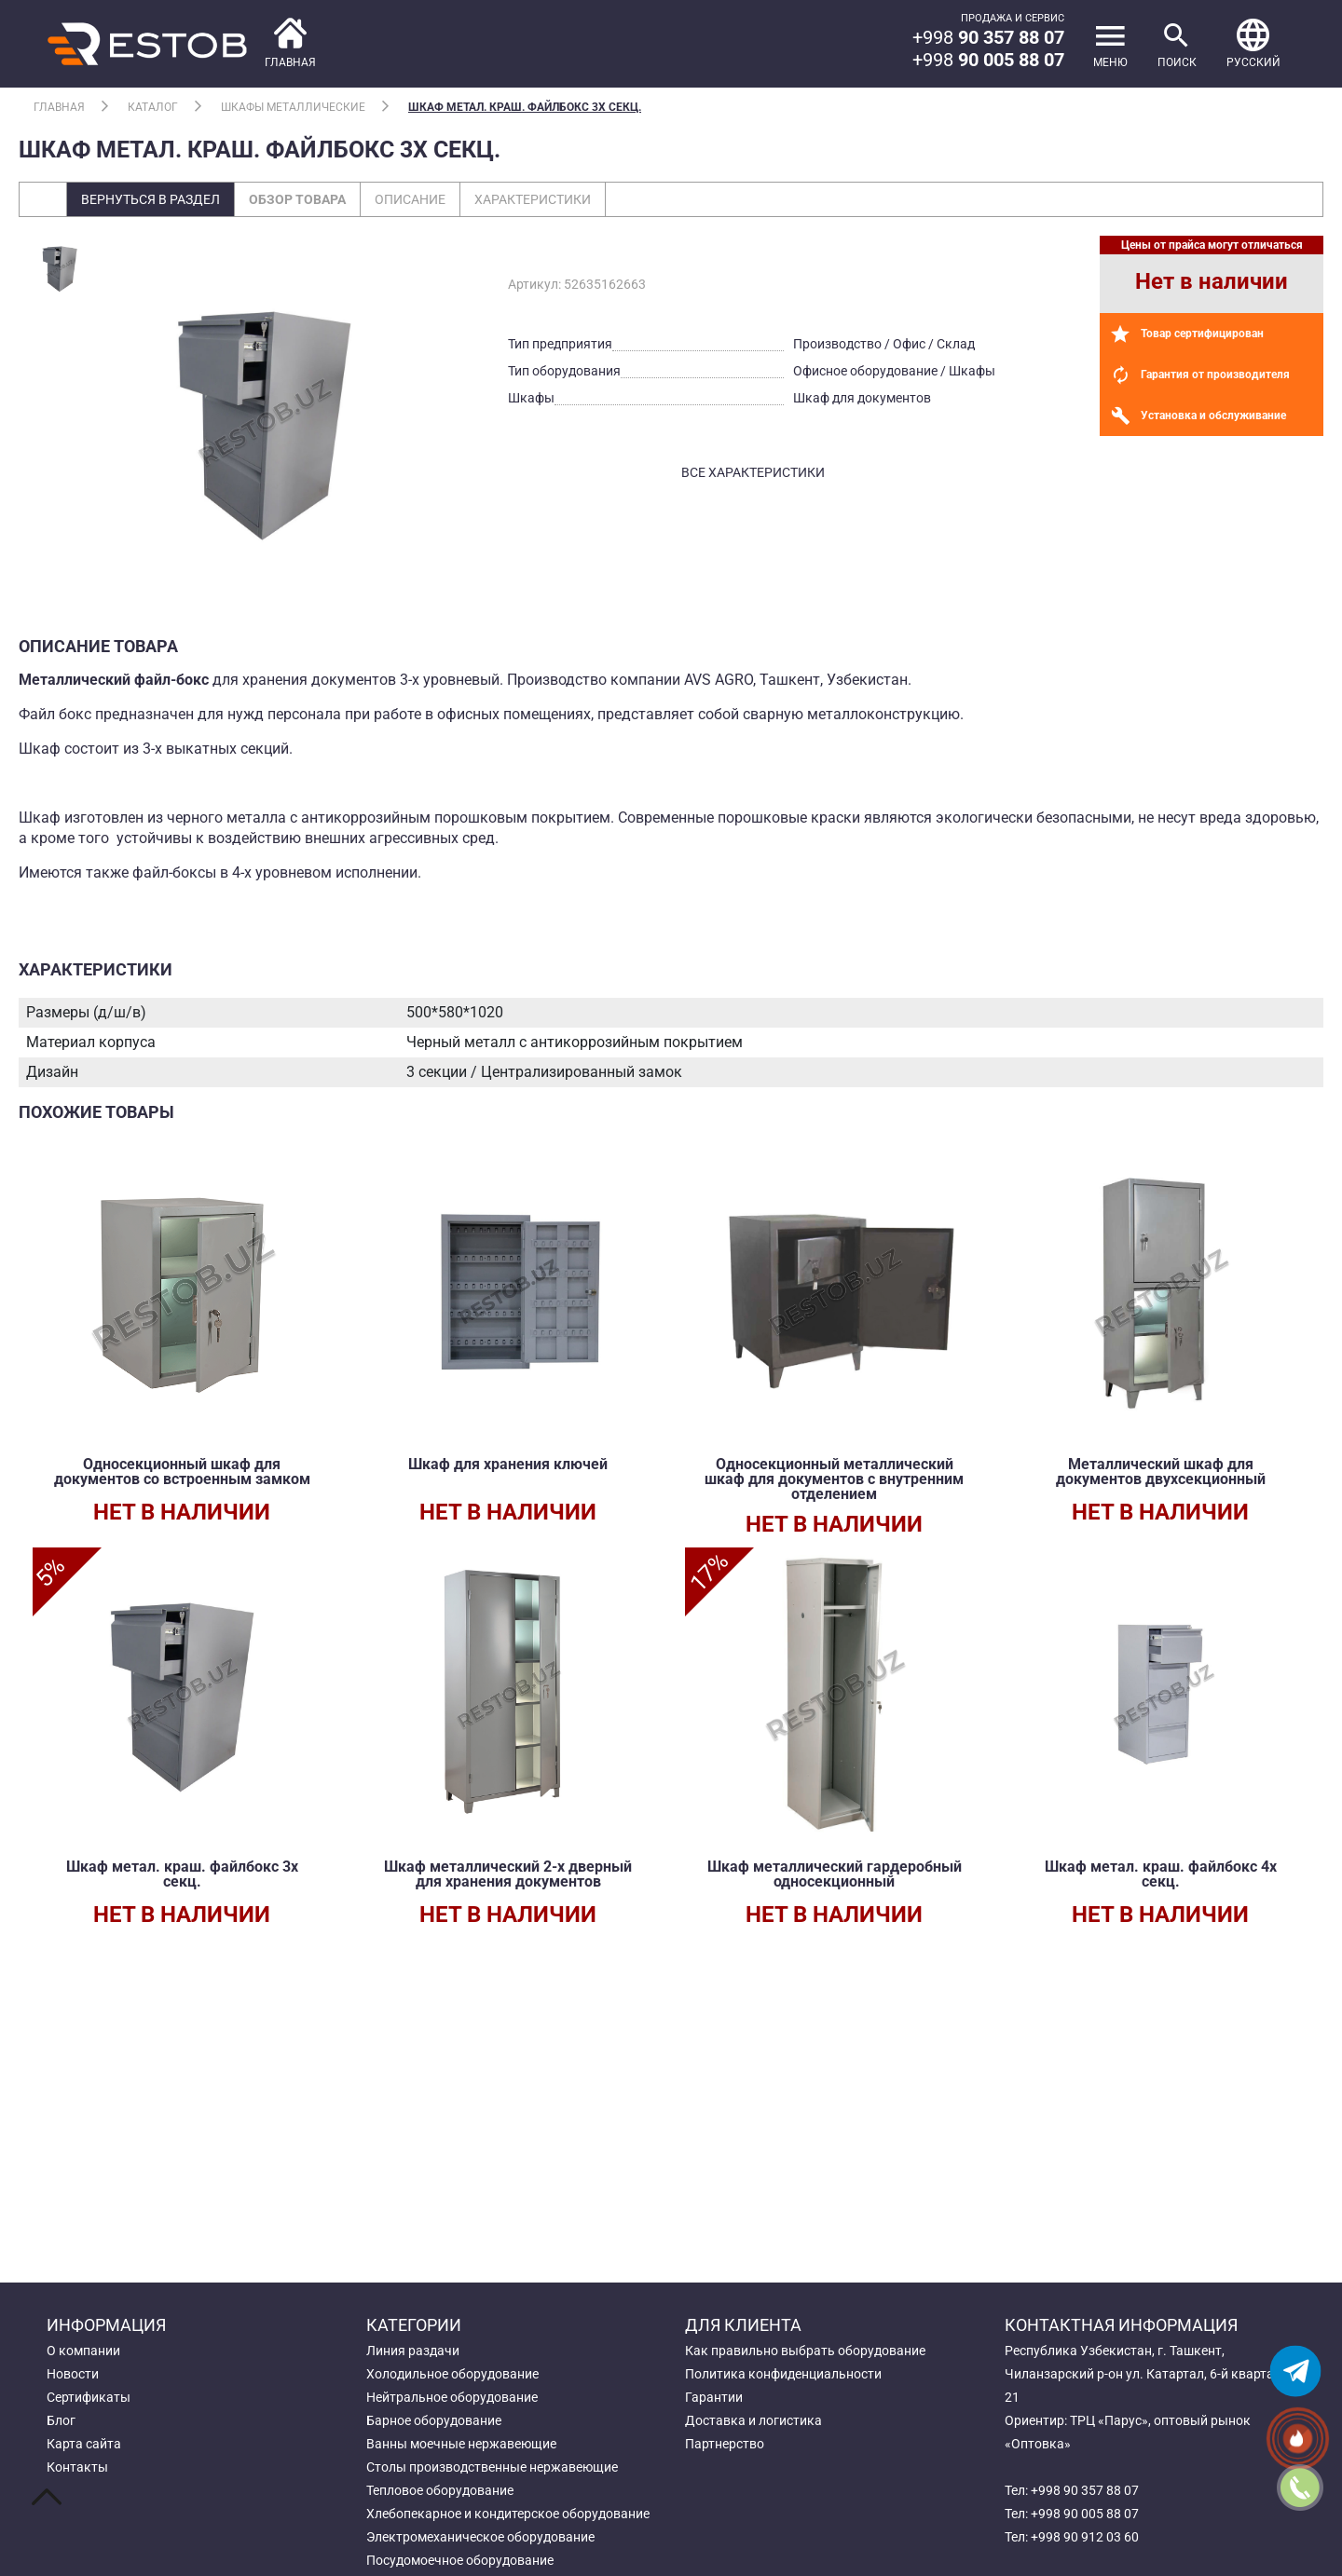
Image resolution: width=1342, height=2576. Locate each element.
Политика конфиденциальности (783, 2373)
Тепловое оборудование (440, 2490)
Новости (73, 2373)
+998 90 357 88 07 (1085, 2490)
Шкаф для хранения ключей (508, 1464)
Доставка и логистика (753, 2420)
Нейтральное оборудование (452, 2397)
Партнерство (724, 2443)
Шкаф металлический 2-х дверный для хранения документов (508, 1874)
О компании (83, 2350)
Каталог (153, 107)
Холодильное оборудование (452, 2373)
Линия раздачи (412, 2350)
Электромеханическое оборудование (480, 2536)
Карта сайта (84, 2443)
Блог (61, 2420)
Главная (59, 107)
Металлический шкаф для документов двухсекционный (1161, 1471)
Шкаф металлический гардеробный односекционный (834, 1874)
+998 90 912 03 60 (1085, 2536)
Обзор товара (297, 199)
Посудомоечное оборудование (460, 2560)
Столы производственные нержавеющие (492, 2467)
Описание (410, 199)
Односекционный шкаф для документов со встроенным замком (182, 1471)
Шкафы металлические (293, 107)
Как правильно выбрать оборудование (805, 2350)
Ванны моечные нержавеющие (461, 2443)
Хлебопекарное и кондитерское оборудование (508, 2513)
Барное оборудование (433, 2420)
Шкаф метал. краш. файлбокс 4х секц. (1161, 1874)
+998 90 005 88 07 (1085, 2513)
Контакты (77, 2467)
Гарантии (714, 2397)
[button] (1253, 43)
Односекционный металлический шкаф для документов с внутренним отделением (834, 1479)
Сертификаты (88, 2397)
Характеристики (532, 199)
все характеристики (753, 472)
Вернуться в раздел (150, 199)
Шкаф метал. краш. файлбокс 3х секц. (524, 107)
